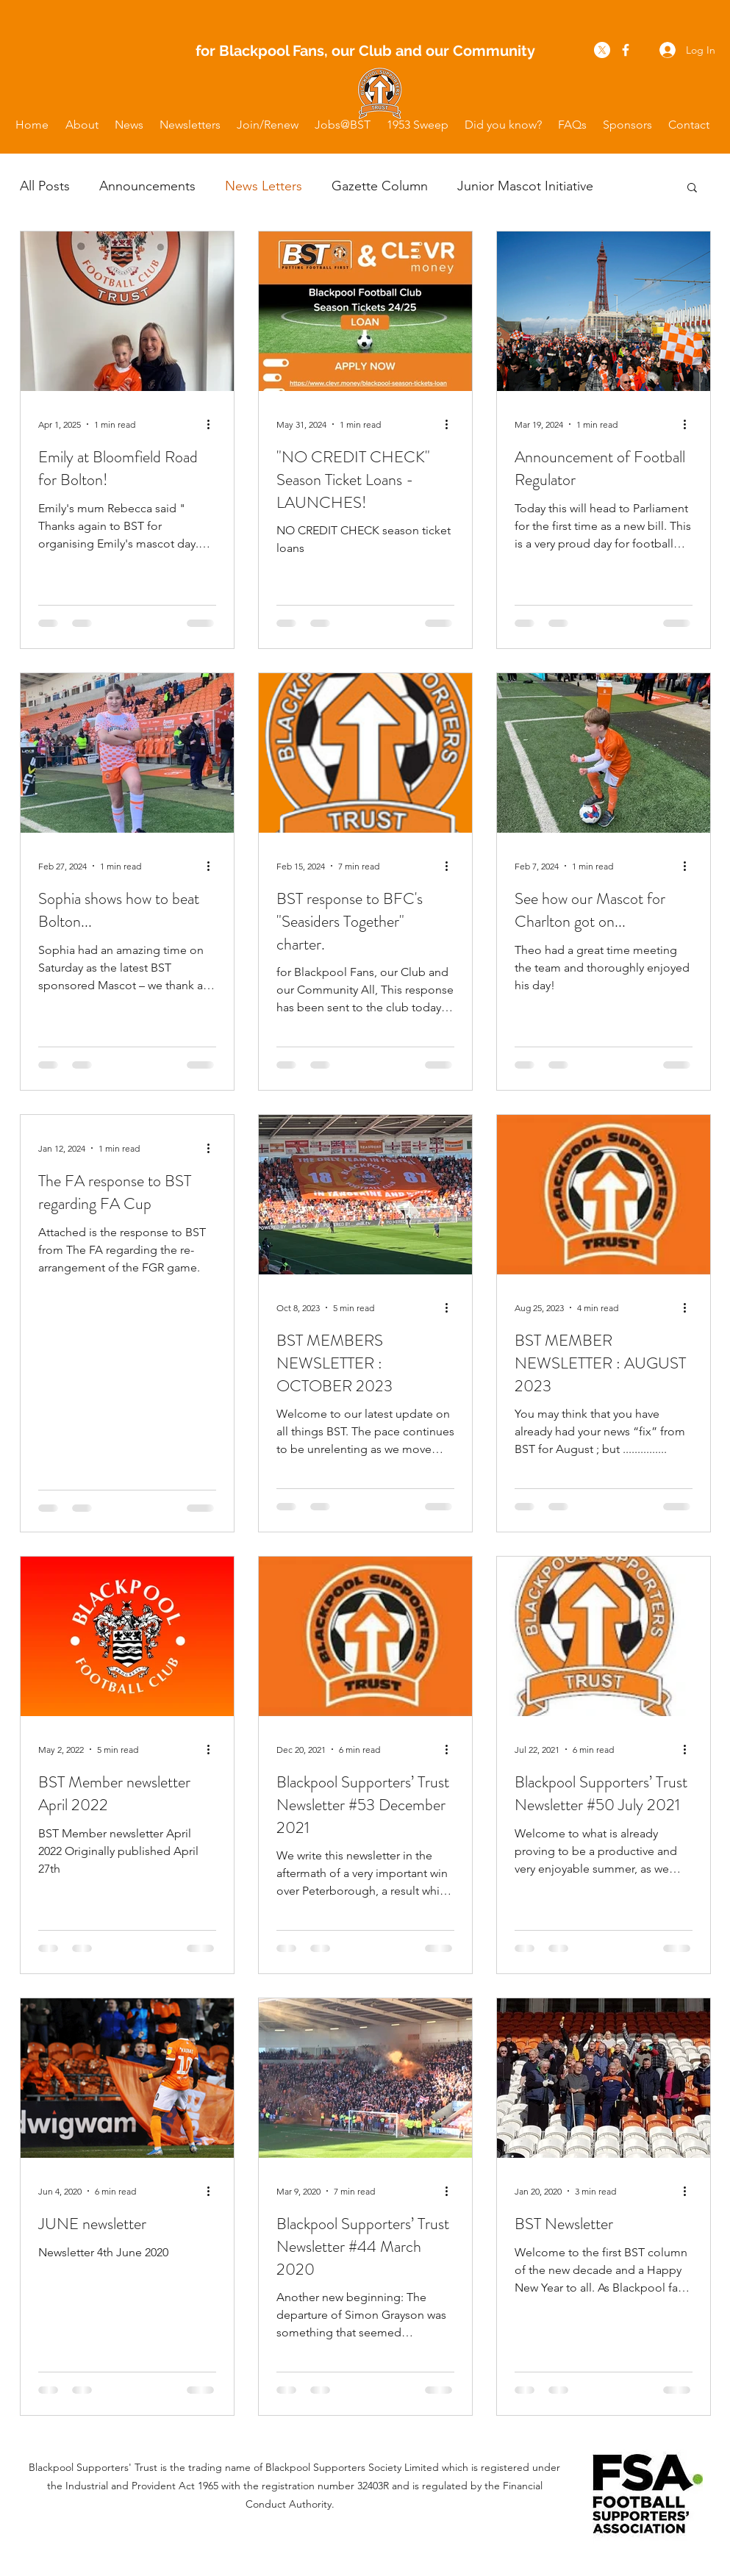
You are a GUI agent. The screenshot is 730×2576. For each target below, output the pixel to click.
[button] (82, 125)
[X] (602, 50)
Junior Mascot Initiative (525, 186)
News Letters (263, 186)
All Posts (45, 186)
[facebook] (626, 50)
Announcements (147, 186)
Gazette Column (380, 186)
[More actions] (214, 424)
